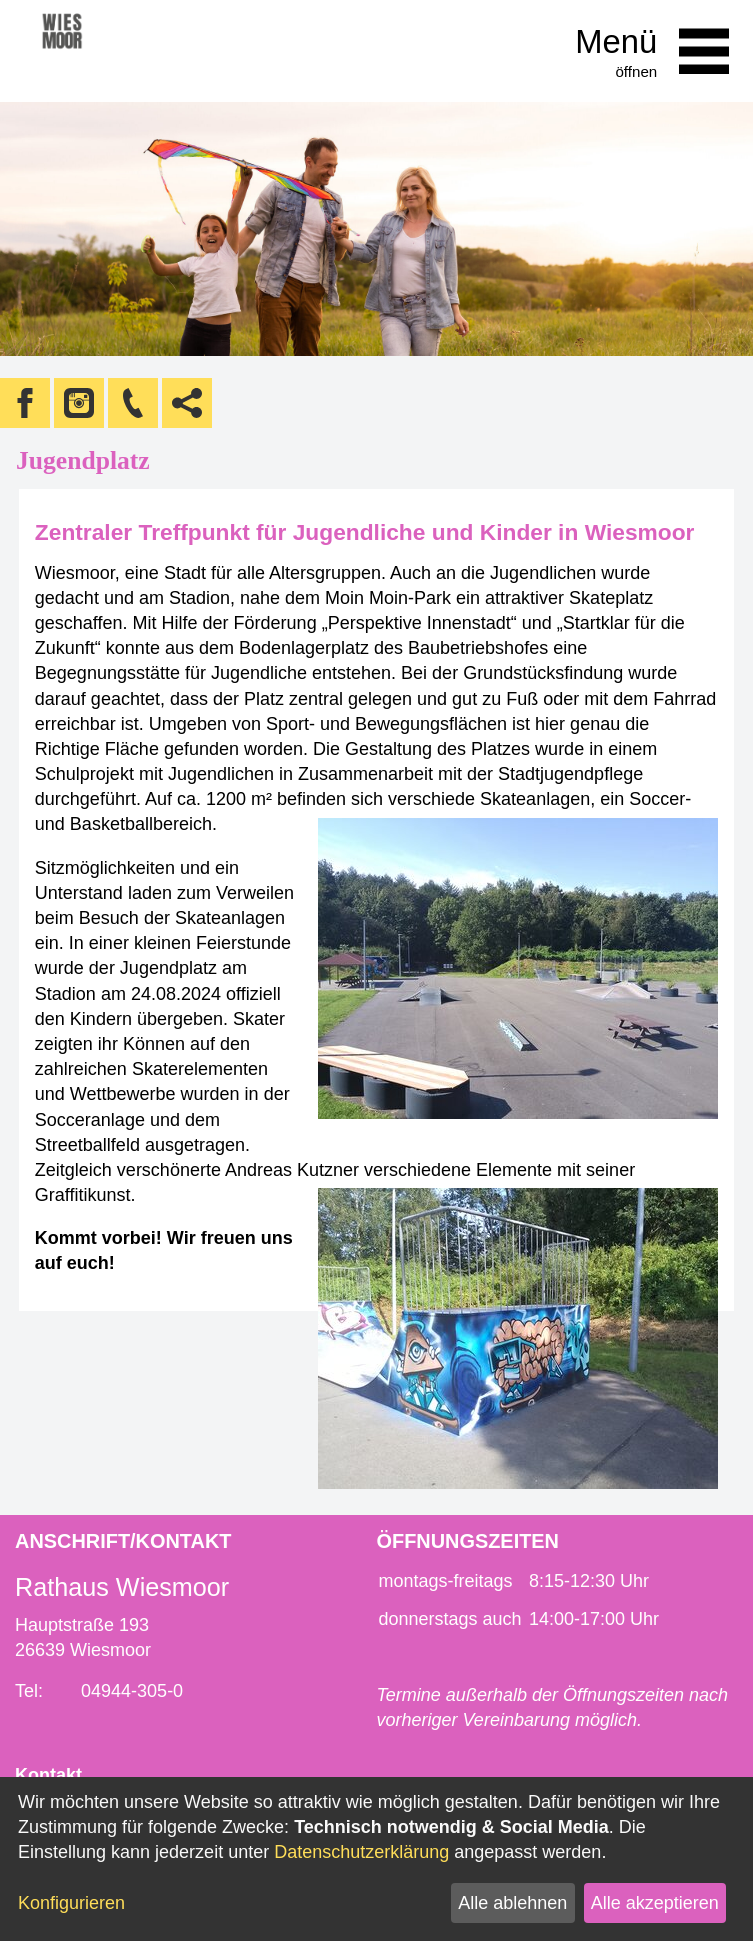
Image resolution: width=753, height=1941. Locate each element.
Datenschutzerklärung (361, 1852)
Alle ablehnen (512, 1903)
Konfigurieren (71, 1903)
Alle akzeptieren (655, 1903)
